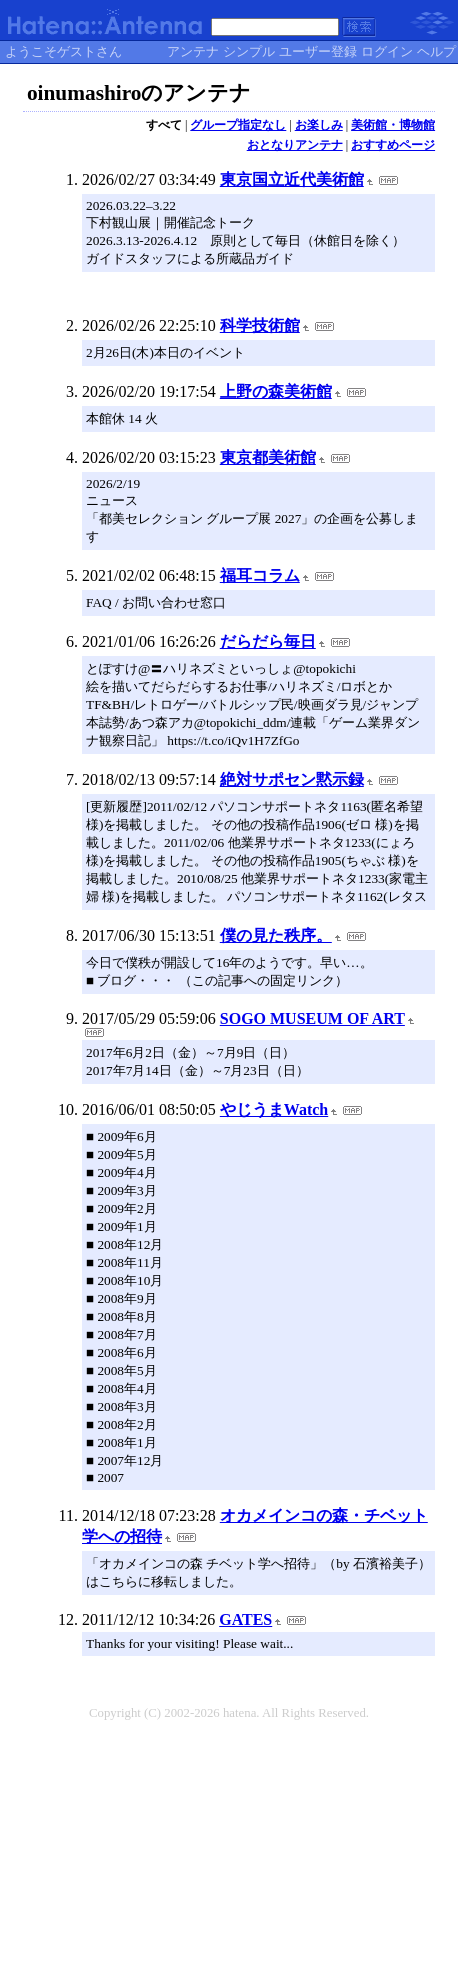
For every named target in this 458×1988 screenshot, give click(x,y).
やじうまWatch (274, 1109)
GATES (245, 1619)
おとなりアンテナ (295, 145)
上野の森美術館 (276, 391)
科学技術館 (260, 325)
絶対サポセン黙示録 (292, 779)
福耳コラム (260, 575)
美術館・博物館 (393, 125)
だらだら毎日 (268, 641)
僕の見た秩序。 (276, 935)
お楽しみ (319, 125)
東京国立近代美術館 (292, 179)
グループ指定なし (238, 125)
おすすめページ (393, 145)
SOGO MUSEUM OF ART (312, 1018)
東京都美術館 (268, 457)
